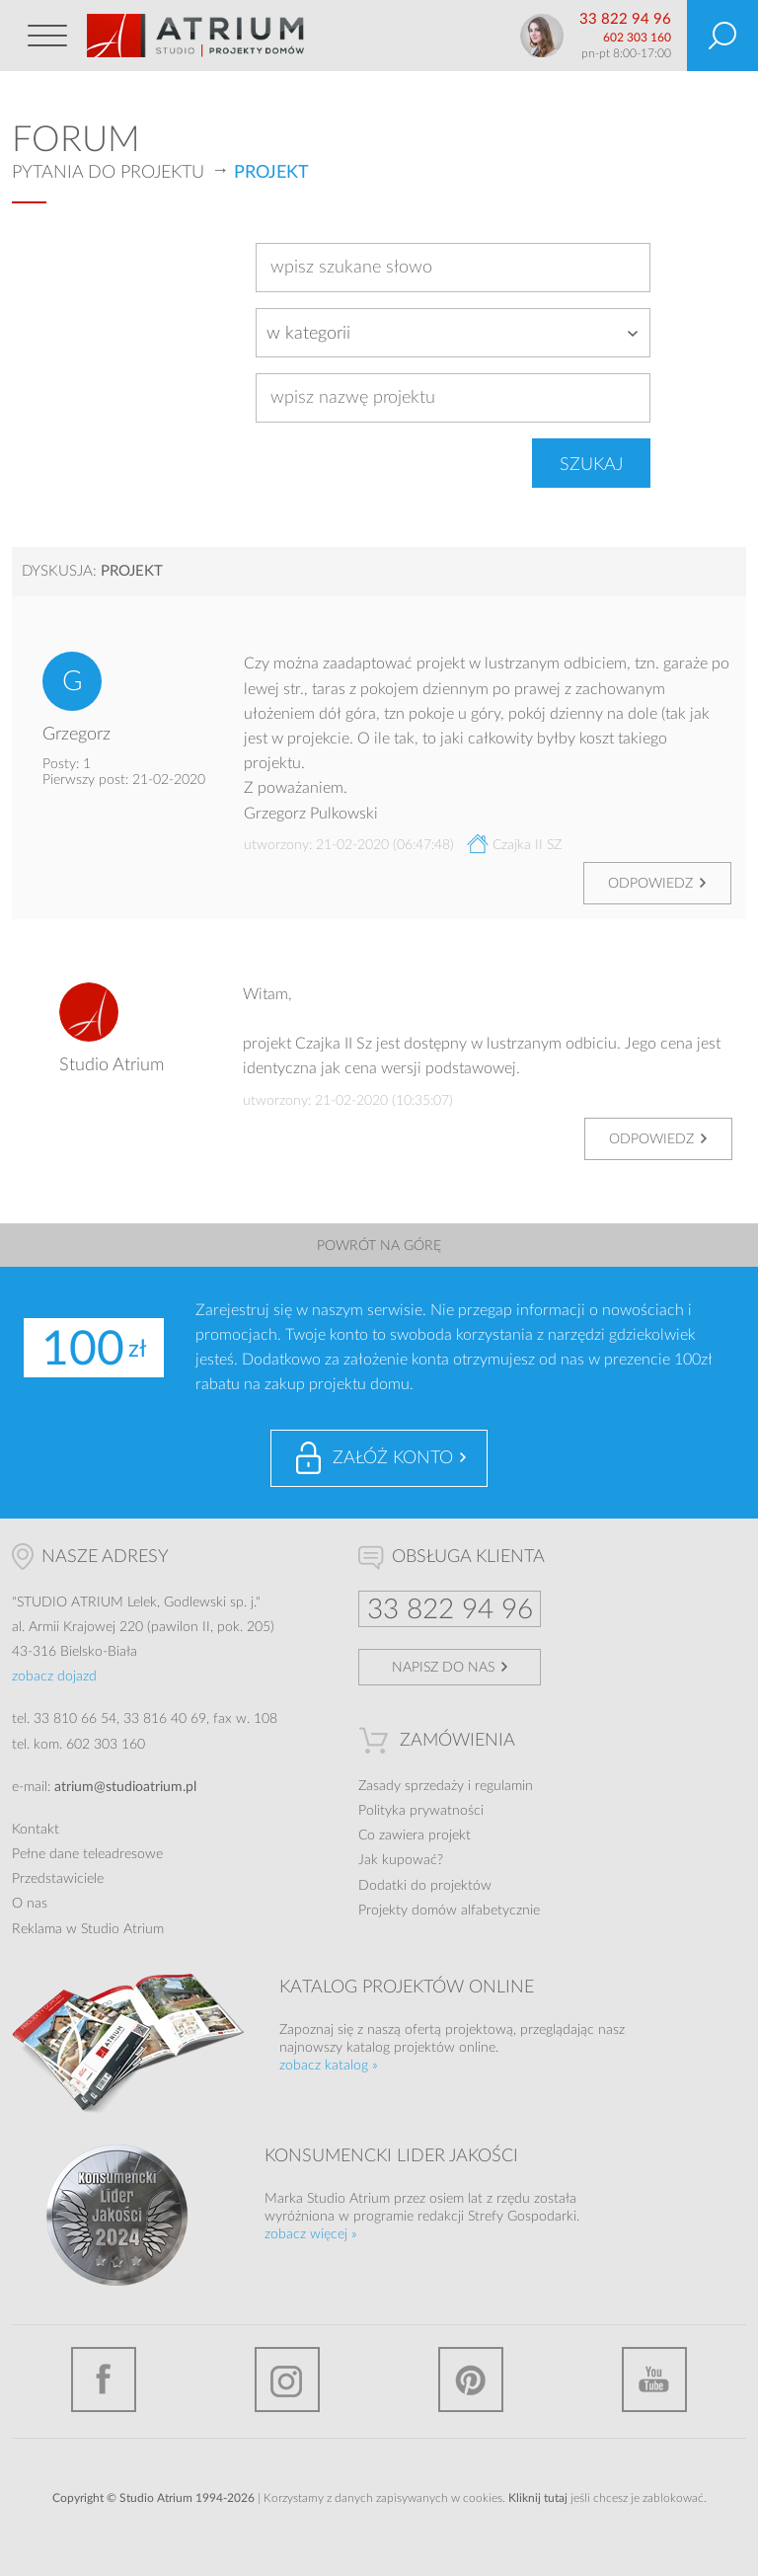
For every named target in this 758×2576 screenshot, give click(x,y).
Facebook (103, 2379)
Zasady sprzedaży (411, 1786)
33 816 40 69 (164, 1719)
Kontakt (35, 1829)
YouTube (654, 2379)
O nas (29, 1904)
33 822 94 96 (625, 19)
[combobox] (453, 332)
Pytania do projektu (108, 173)
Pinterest (470, 2379)
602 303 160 (637, 37)
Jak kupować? (400, 1860)
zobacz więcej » (311, 2234)
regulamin (504, 1786)
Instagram (287, 2379)
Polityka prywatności (421, 1811)
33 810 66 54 (75, 1719)
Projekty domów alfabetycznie (449, 1910)
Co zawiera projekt (414, 1835)
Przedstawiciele (58, 1879)
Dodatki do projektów (425, 1886)
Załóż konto (393, 1458)
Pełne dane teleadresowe (87, 1854)
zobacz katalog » (328, 2065)
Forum (76, 140)
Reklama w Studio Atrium (88, 1929)
